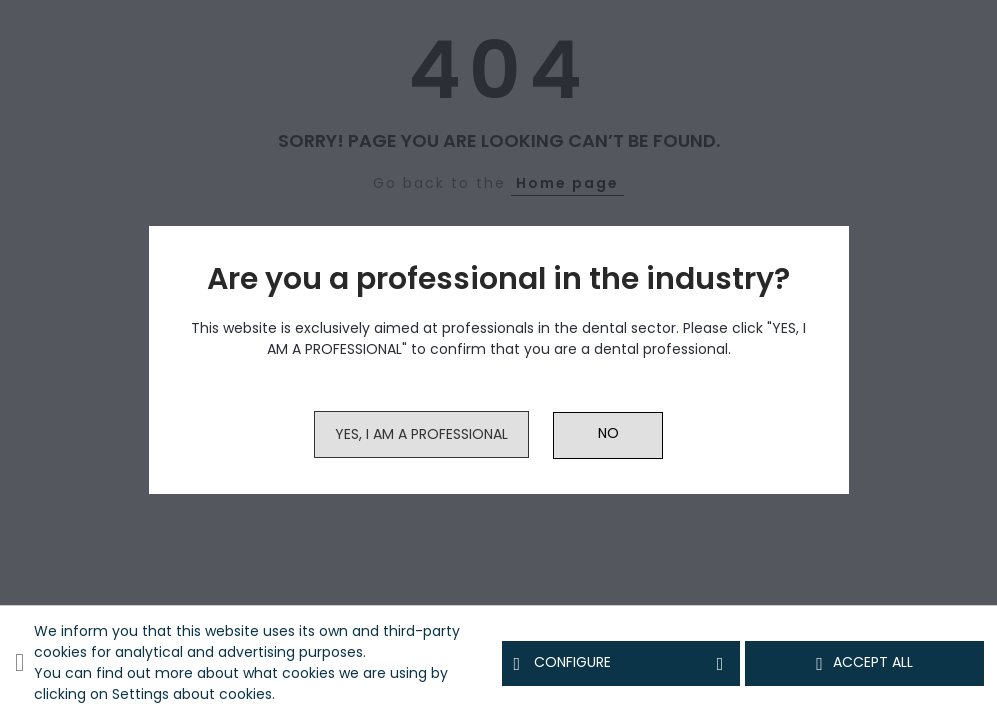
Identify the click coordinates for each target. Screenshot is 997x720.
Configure (621, 663)
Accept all (864, 663)
